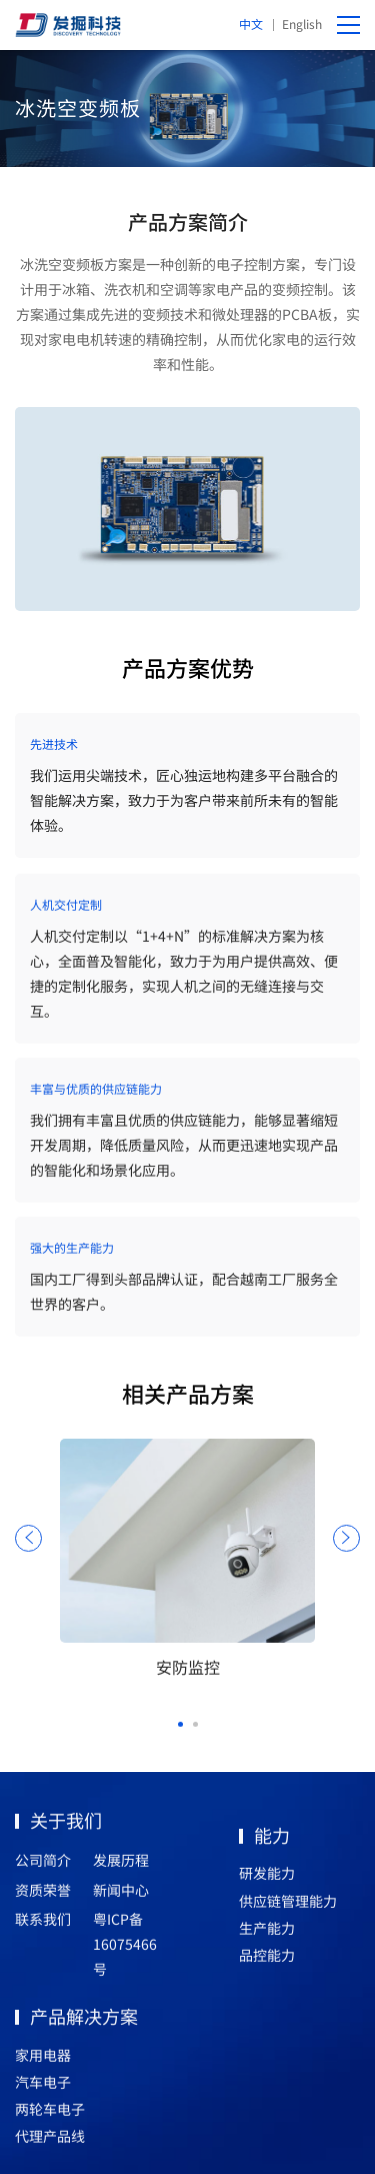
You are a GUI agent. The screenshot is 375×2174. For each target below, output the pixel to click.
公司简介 (43, 1867)
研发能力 (267, 1880)
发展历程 (121, 1867)
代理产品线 (50, 2142)
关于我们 (66, 1826)
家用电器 (43, 2061)
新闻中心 (121, 1896)
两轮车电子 (50, 2115)
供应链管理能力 (288, 1907)
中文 (251, 23)
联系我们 (43, 1925)
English (302, 23)
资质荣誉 (43, 1896)
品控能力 (267, 1961)
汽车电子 (43, 2088)
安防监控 (188, 1673)
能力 (272, 1841)
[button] (180, 1730)
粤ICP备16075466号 (125, 1950)
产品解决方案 (84, 2022)
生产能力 (267, 1934)
